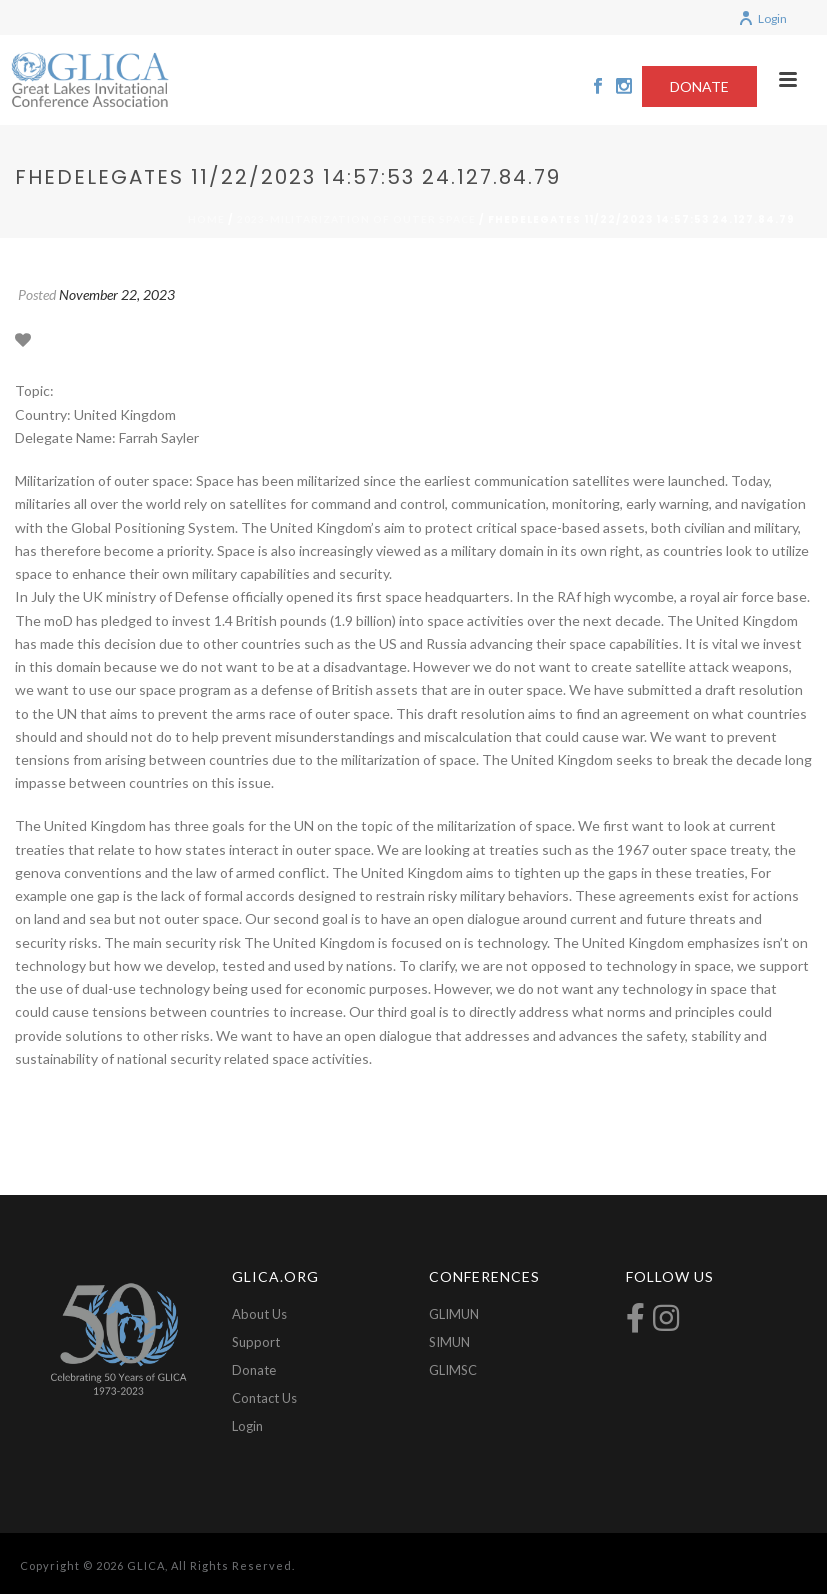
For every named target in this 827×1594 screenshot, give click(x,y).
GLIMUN (454, 1314)
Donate (254, 1370)
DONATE (699, 86)
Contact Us (264, 1398)
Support (256, 1342)
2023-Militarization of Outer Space (356, 219)
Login (762, 18)
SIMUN (449, 1342)
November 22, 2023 (117, 294)
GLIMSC (453, 1370)
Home (206, 219)
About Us (259, 1314)
